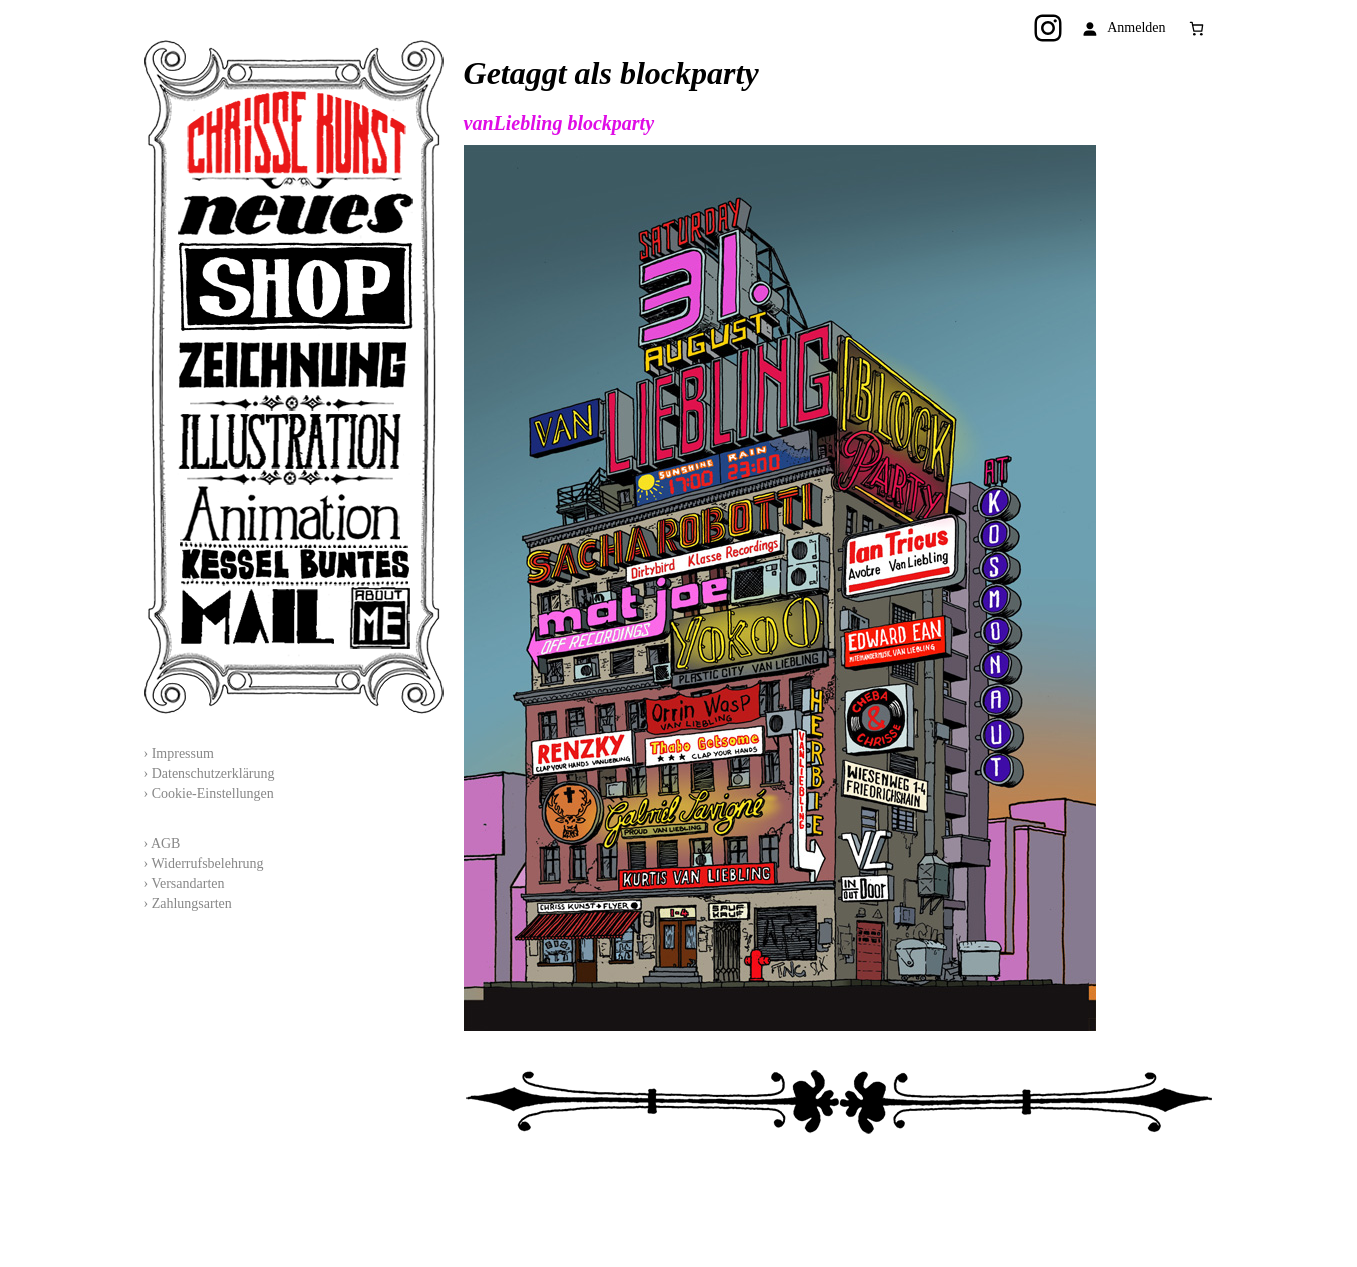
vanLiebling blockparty (559, 123)
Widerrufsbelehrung (207, 863)
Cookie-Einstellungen (213, 793)
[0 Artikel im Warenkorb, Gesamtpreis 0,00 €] (1196, 28)
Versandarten (187, 883)
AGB (166, 843)
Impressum (183, 753)
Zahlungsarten (192, 903)
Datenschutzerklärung (213, 773)
